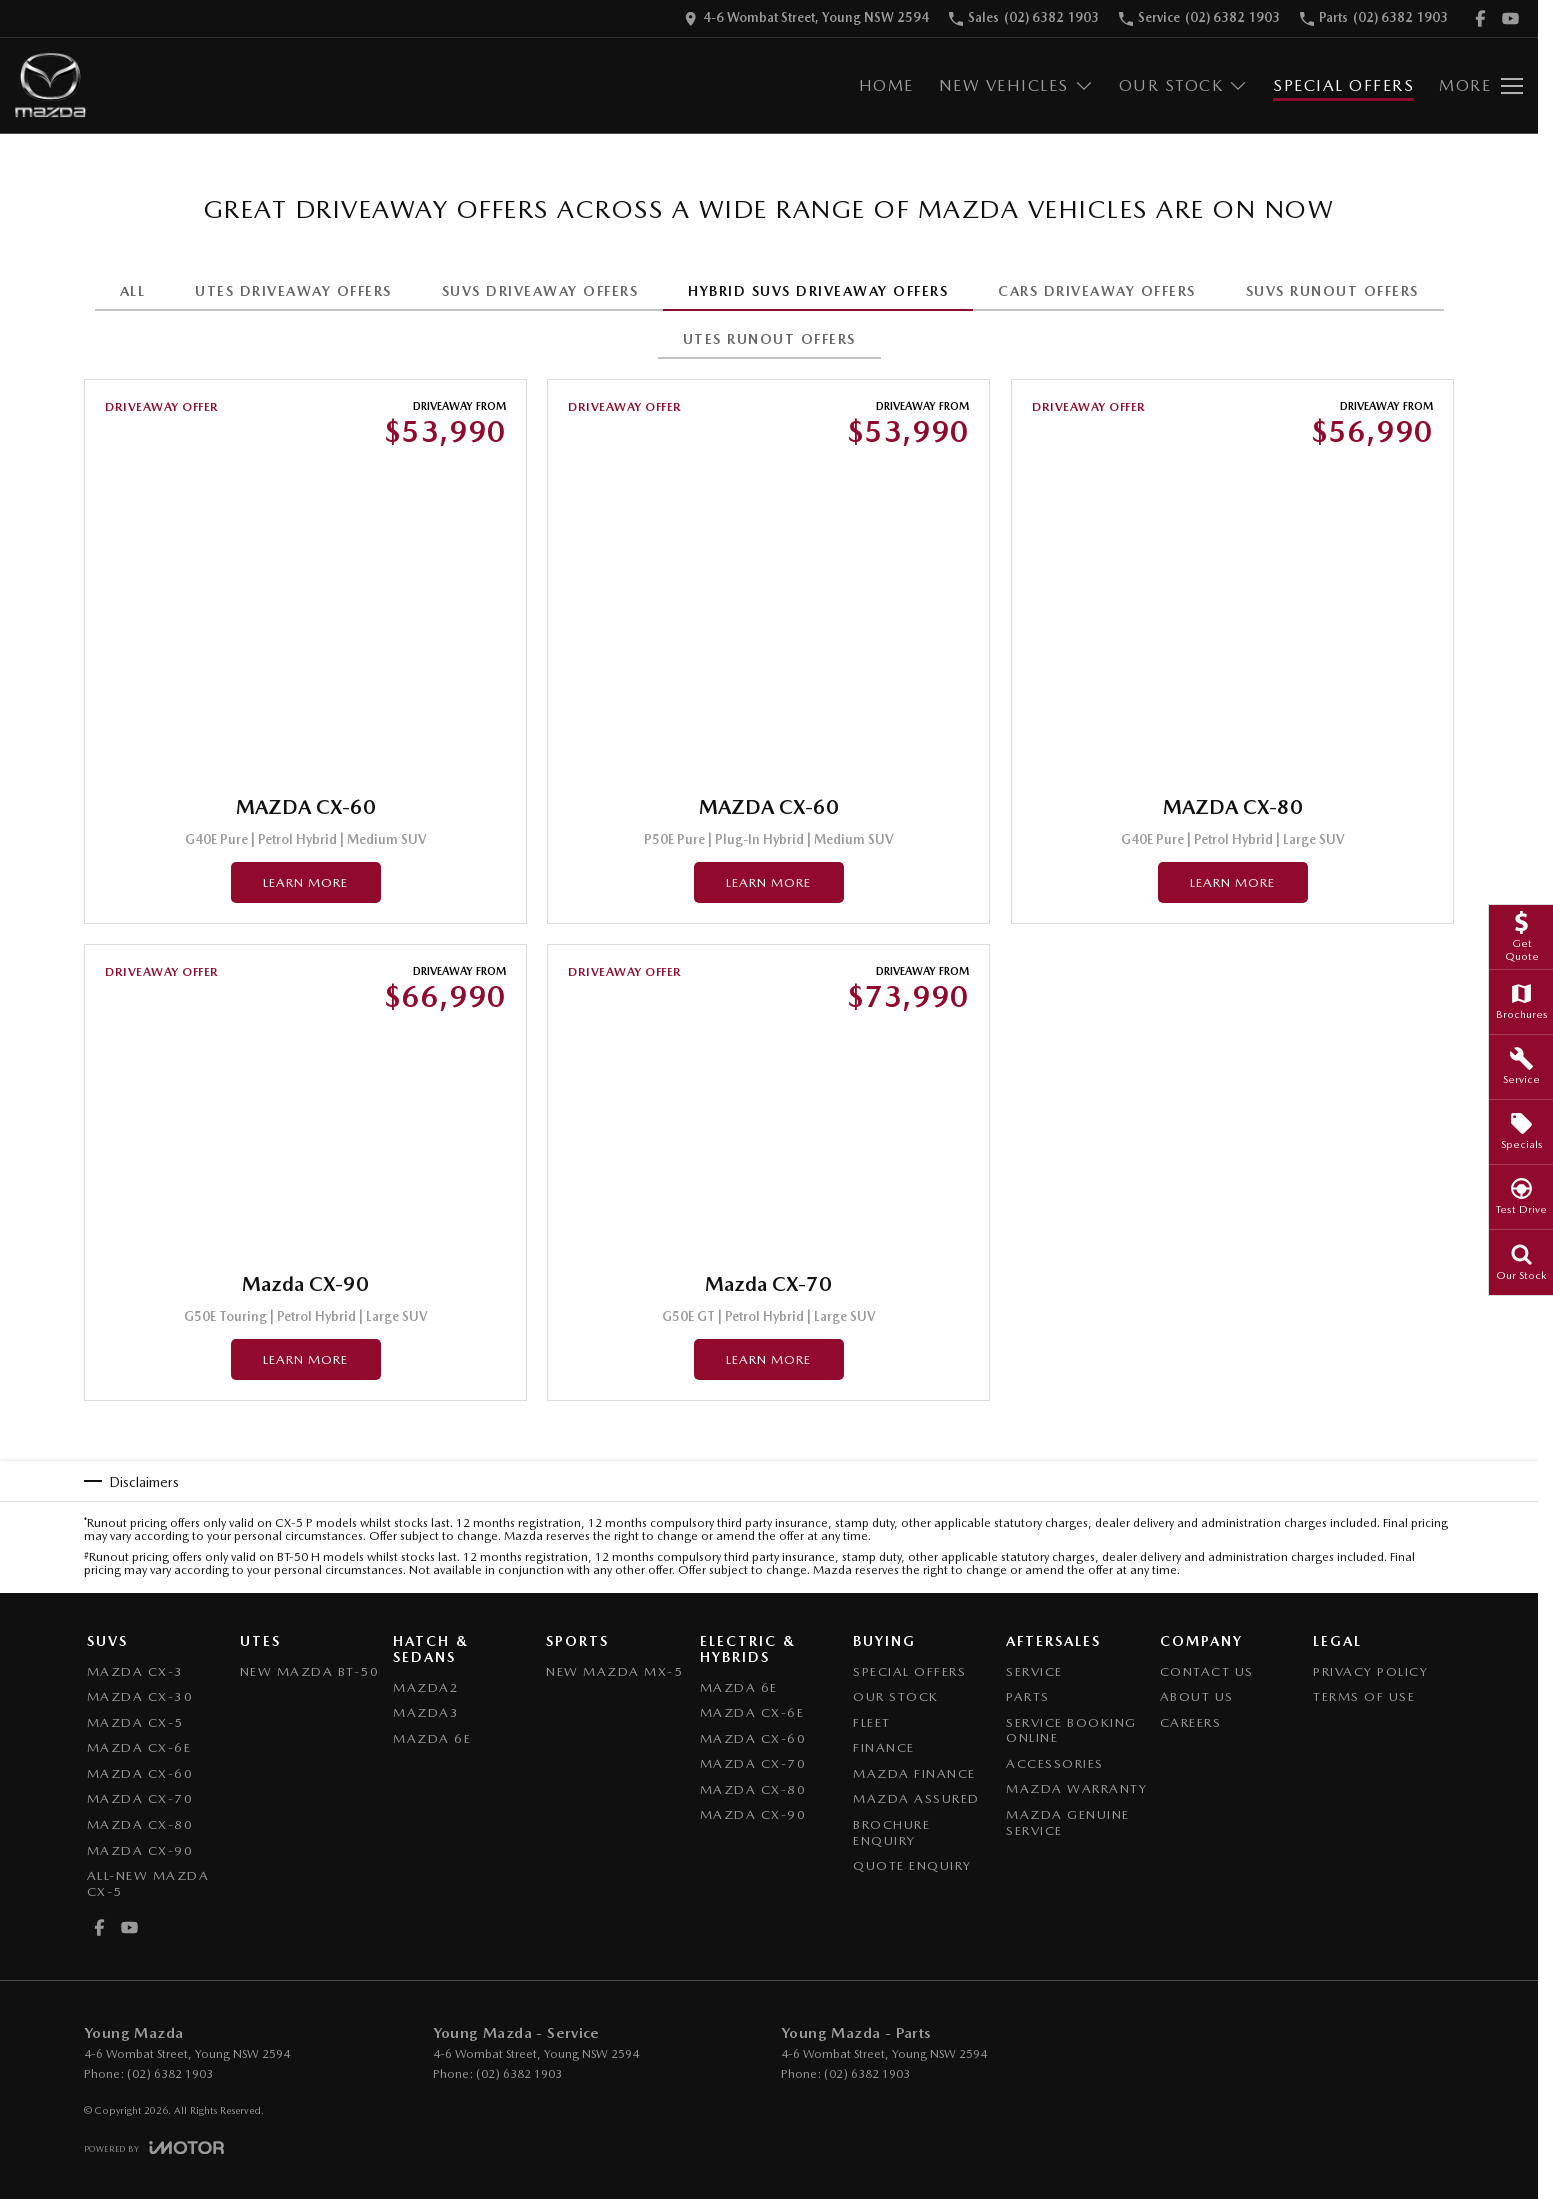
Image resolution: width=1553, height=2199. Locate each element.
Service (1034, 1671)
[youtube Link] (1510, 18)
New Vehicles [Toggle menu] (1016, 85)
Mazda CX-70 (140, 1798)
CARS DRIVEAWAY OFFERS (1097, 291)
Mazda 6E (432, 1738)
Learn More (305, 882)
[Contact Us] (806, 18)
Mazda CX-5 (135, 1722)
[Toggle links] (154, 2147)
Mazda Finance (914, 1773)
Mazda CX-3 (135, 1671)
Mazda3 (426, 1712)
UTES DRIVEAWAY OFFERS (293, 291)
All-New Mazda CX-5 (148, 1883)
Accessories (1055, 1763)
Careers (1191, 1722)
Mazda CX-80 (140, 1824)
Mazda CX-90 (140, 1850)
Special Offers (1343, 85)
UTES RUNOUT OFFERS (769, 339)
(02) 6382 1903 (170, 2074)
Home (886, 85)
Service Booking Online (1071, 1730)
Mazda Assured (916, 1798)
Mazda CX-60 (140, 1773)
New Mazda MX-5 (614, 1671)
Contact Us (1207, 1671)
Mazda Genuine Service (1068, 1822)
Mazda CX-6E (139, 1747)
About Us (1197, 1696)
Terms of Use (1364, 1696)
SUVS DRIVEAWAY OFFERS (540, 291)
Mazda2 (426, 1687)
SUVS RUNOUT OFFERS (1332, 291)
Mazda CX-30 (140, 1696)
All (133, 291)
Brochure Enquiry (891, 1832)
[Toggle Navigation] (1481, 86)
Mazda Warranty (1076, 1788)
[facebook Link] (1480, 18)
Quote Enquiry (912, 1865)
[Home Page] (50, 85)
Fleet (872, 1722)
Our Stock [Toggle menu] (1184, 85)
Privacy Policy (1370, 1671)
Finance (884, 1747)
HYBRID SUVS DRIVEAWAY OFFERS (818, 291)
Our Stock (896, 1696)
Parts (1028, 1696)
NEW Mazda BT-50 (310, 1671)
